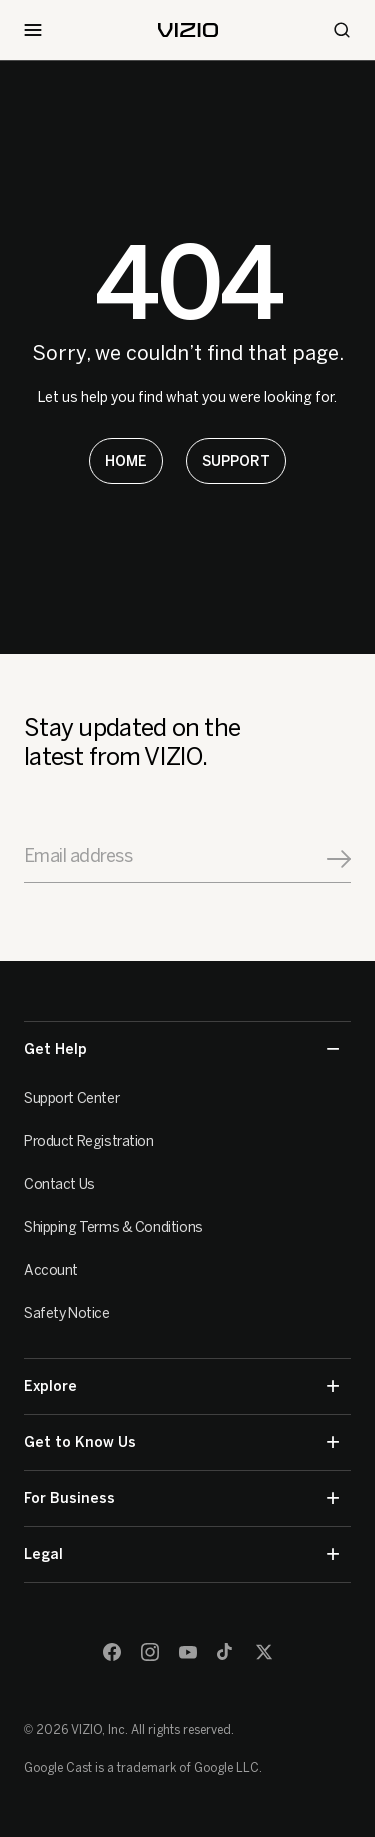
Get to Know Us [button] (181, 1442)
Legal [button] (181, 1554)
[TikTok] (226, 1652)
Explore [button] (181, 1386)
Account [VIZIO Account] (51, 1270)
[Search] (342, 30)
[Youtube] (188, 1652)
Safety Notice (67, 1313)
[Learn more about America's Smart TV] (126, 461)
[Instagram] (150, 1652)
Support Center (71, 1098)
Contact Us (59, 1184)
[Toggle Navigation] (33, 30)
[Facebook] (112, 1652)
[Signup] (339, 859)
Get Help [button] (181, 1049)
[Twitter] (264, 1652)
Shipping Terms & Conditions (113, 1227)
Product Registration (89, 1141)
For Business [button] (181, 1498)
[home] (188, 30)
